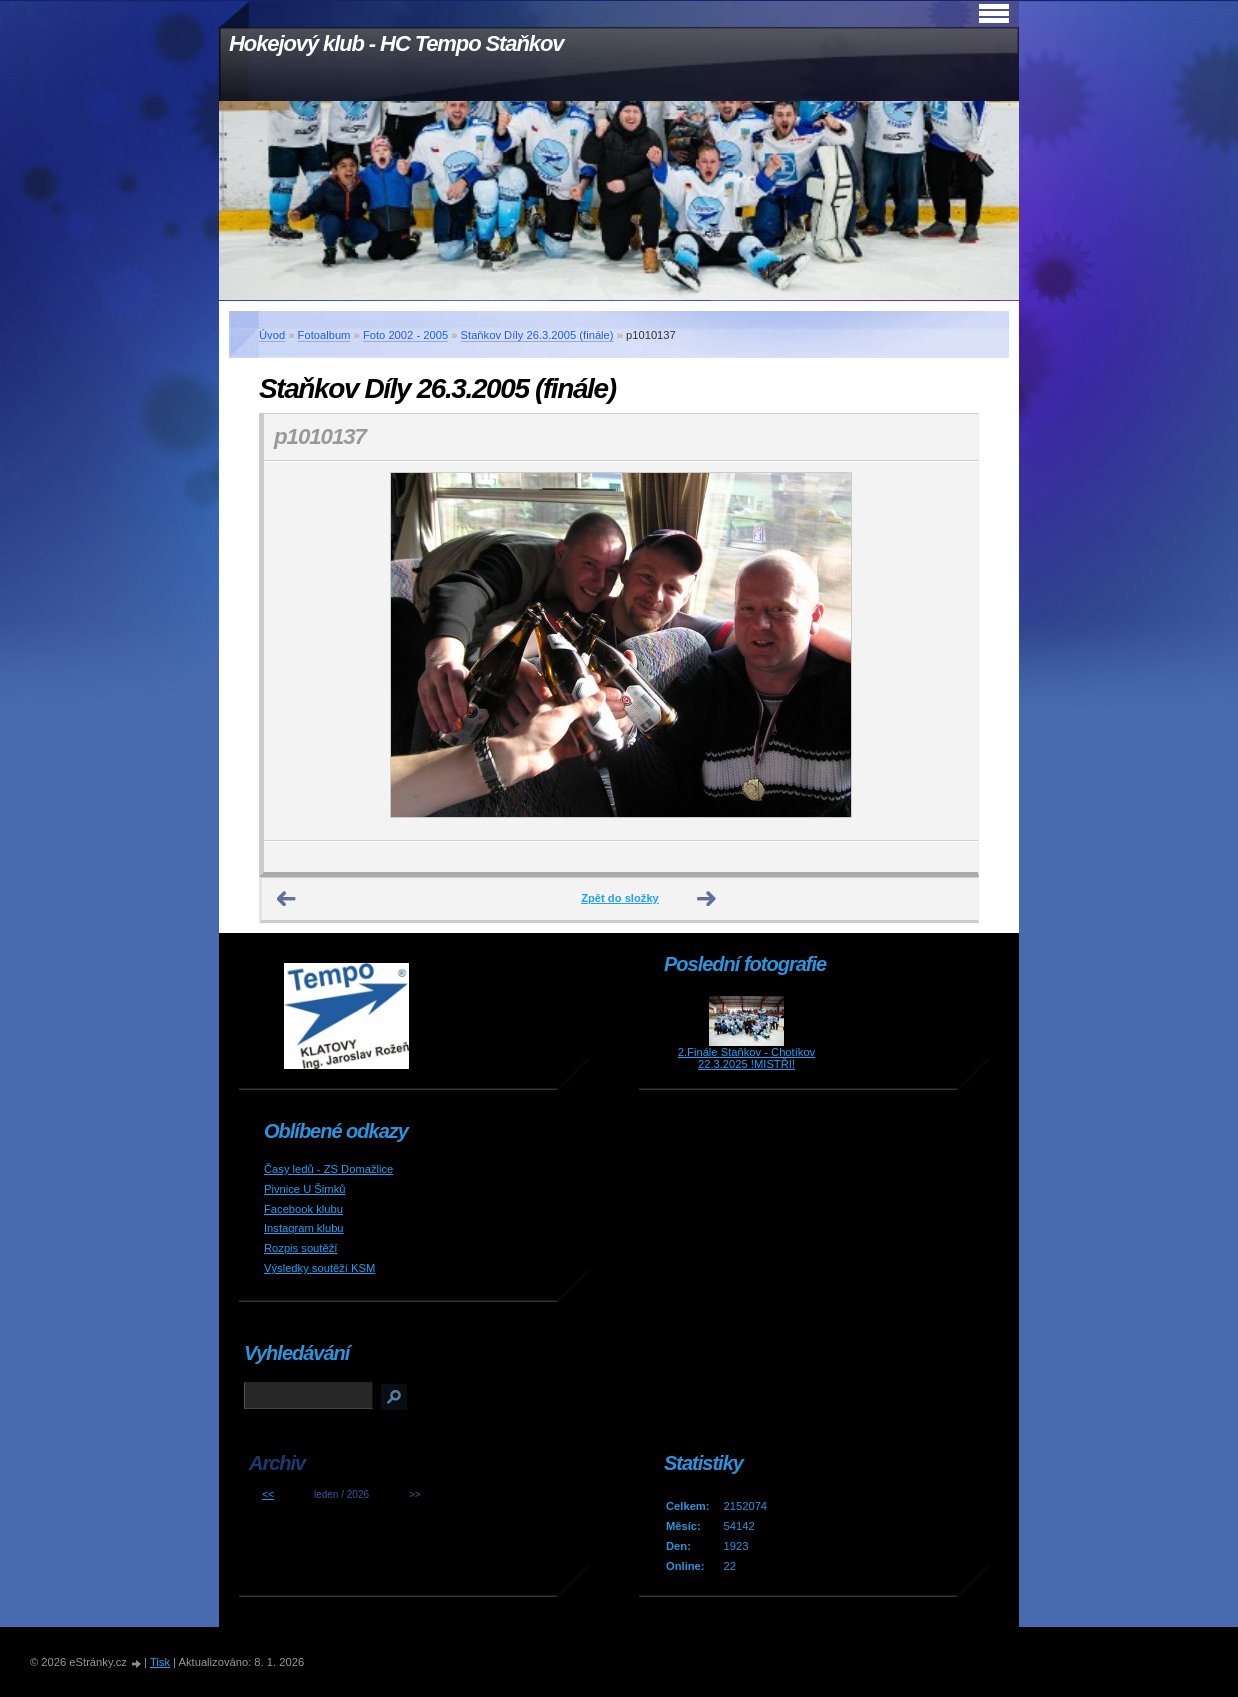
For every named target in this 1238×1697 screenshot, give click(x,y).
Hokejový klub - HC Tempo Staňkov (396, 43)
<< (268, 1494)
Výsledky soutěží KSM (319, 1268)
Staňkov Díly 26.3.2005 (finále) (537, 335)
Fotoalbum (324, 335)
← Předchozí (287, 899)
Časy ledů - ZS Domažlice (328, 1169)
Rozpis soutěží (300, 1248)
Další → (707, 899)
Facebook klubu (303, 1209)
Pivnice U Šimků (304, 1189)
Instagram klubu (304, 1228)
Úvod (272, 335)
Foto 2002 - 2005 (405, 335)
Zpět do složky (620, 898)
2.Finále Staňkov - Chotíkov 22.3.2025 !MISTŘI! (746, 1058)
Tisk (160, 1662)
